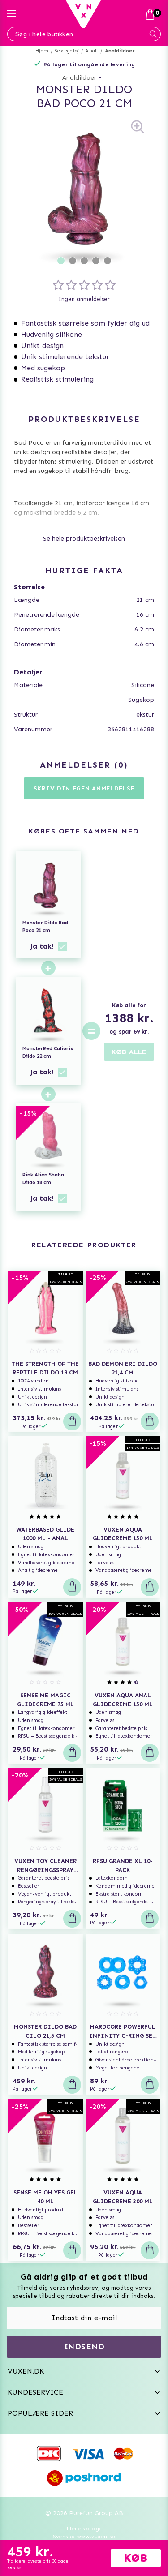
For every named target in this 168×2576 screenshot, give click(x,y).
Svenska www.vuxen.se (84, 2536)
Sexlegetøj (67, 51)
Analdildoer (120, 51)
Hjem (41, 51)
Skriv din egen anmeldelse (84, 788)
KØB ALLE (129, 1052)
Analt (91, 51)
